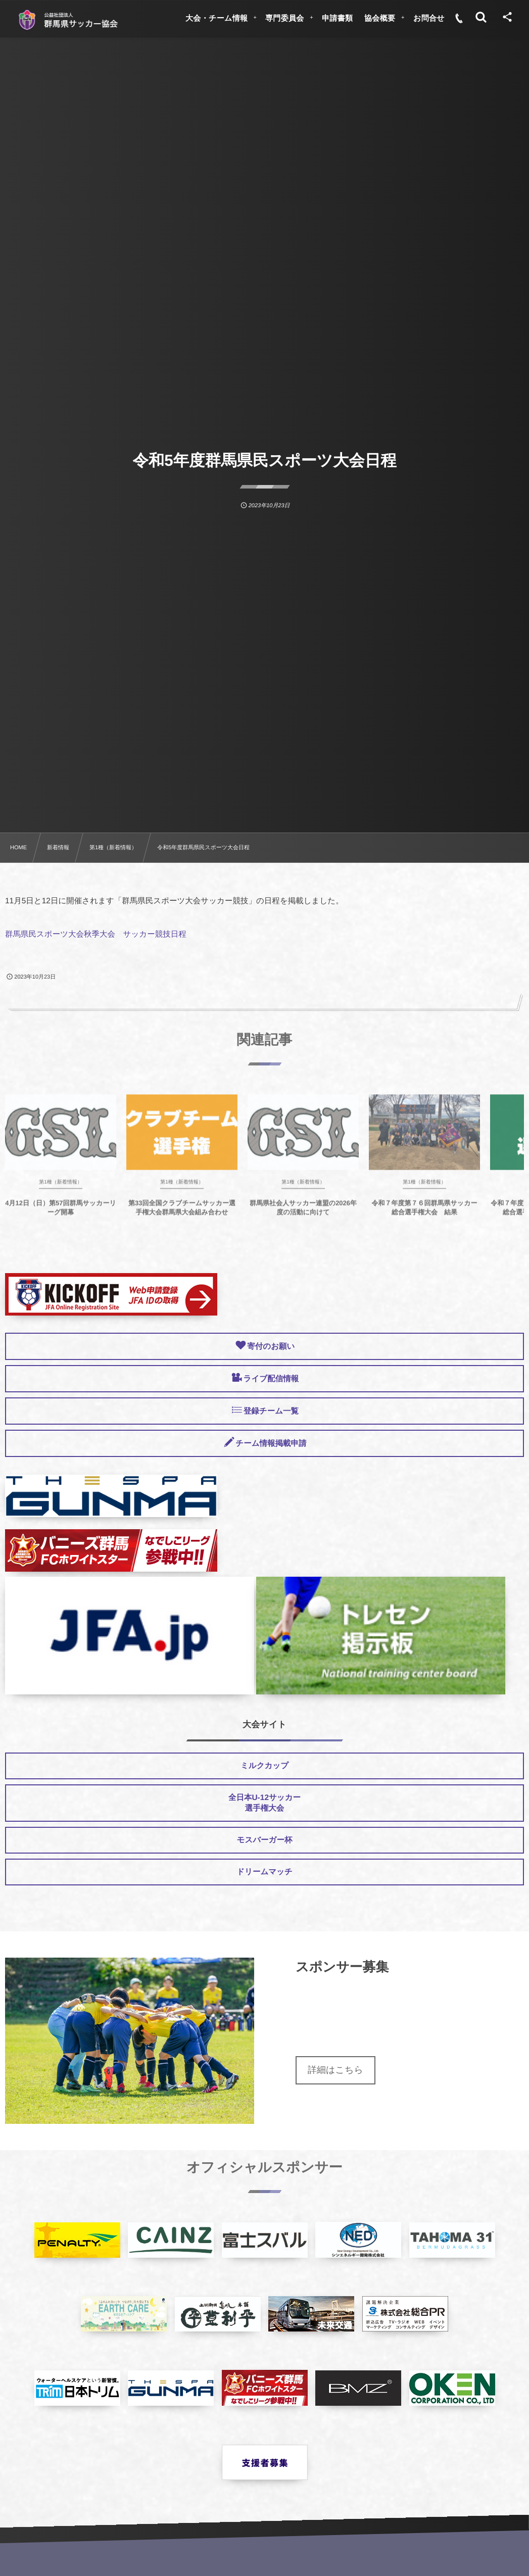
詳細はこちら (335, 2070)
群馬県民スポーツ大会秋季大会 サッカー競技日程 (95, 934)
